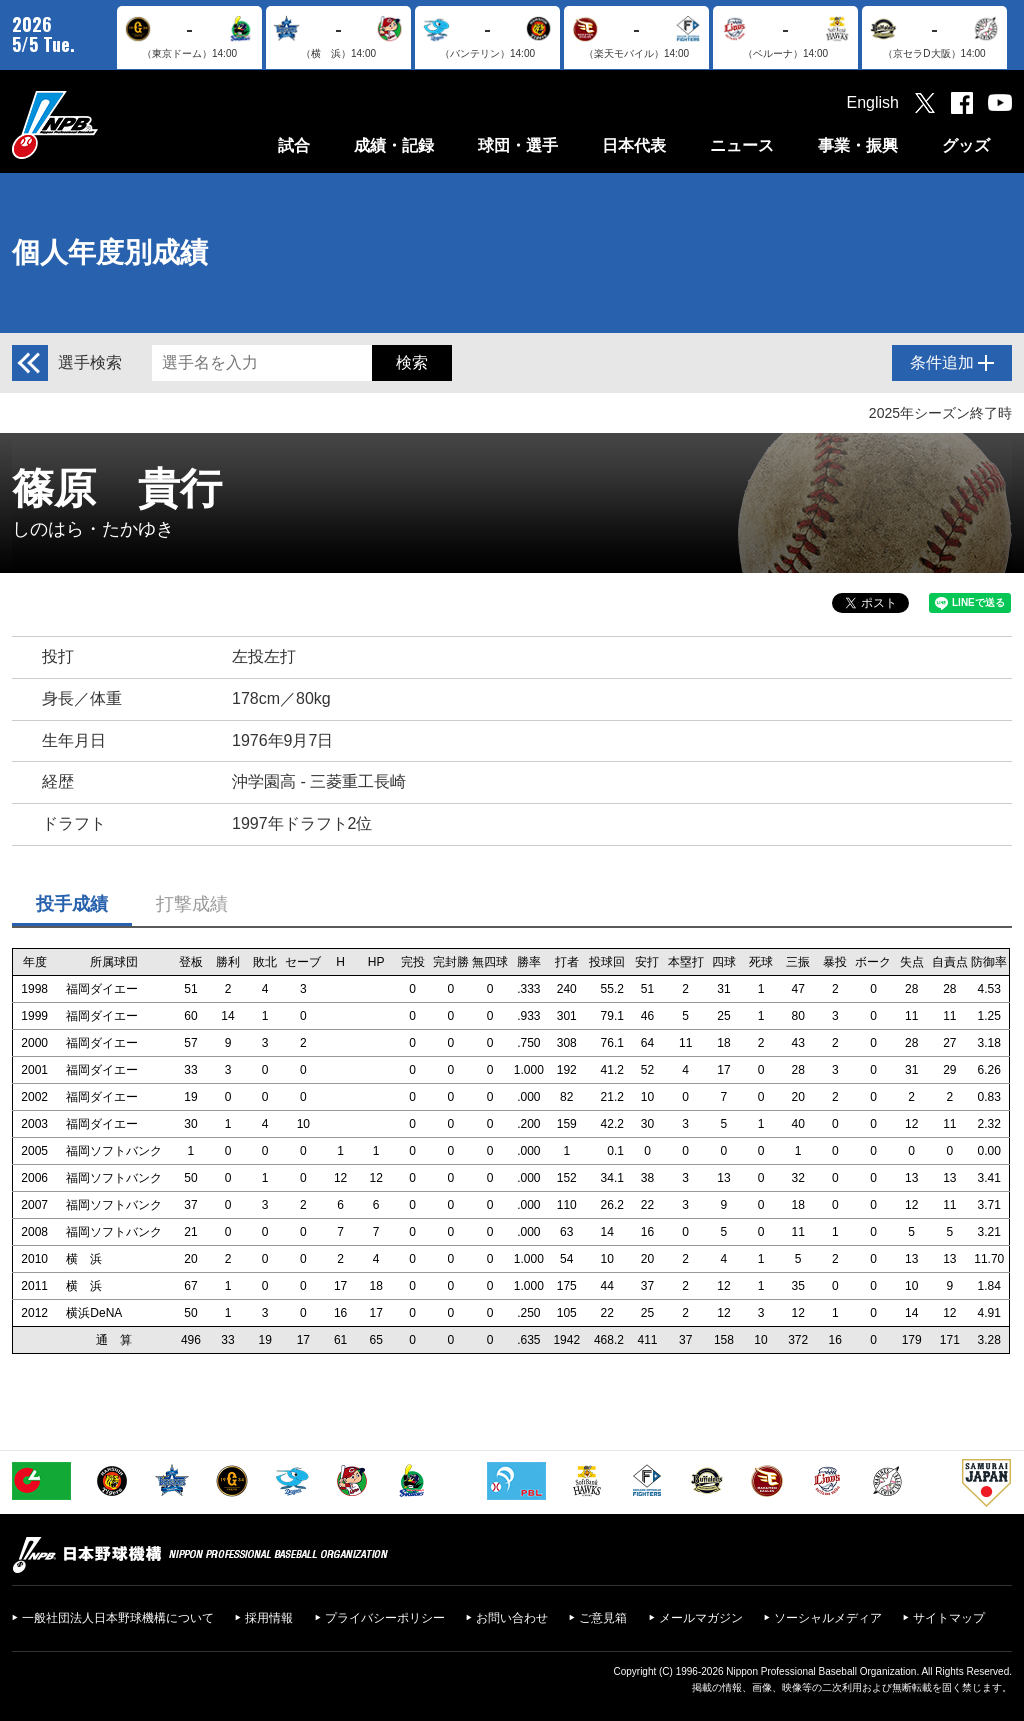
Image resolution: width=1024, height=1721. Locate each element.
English (873, 102)
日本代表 (634, 145)
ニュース (742, 145)
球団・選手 (518, 145)
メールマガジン (701, 1618)
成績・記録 (394, 145)
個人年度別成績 (110, 252)
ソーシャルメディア (828, 1618)
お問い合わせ (512, 1618)
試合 (294, 145)
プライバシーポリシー (385, 1618)
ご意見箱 (603, 1618)
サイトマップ (949, 1618)
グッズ (966, 145)
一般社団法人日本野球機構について (118, 1618)
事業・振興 (858, 145)
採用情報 (269, 1618)
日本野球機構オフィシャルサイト (105, 124)
